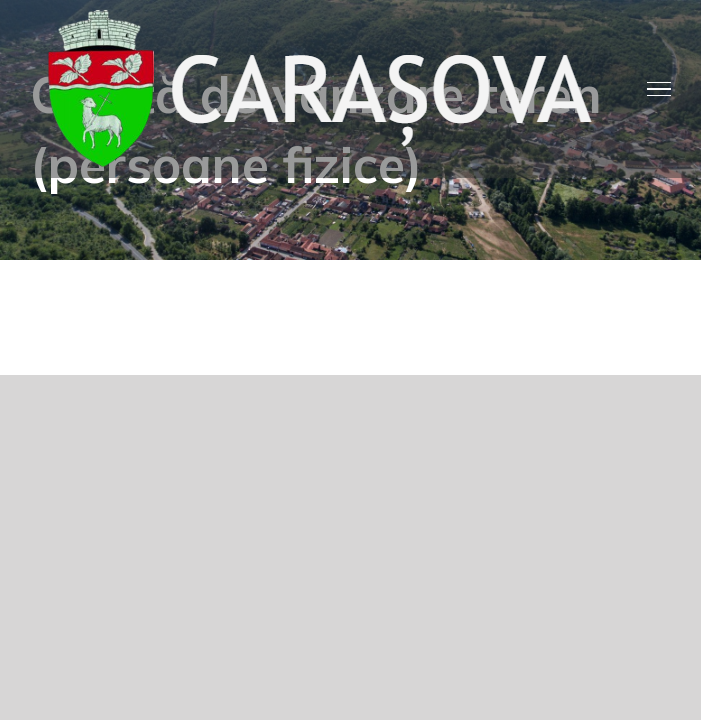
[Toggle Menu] (659, 89)
